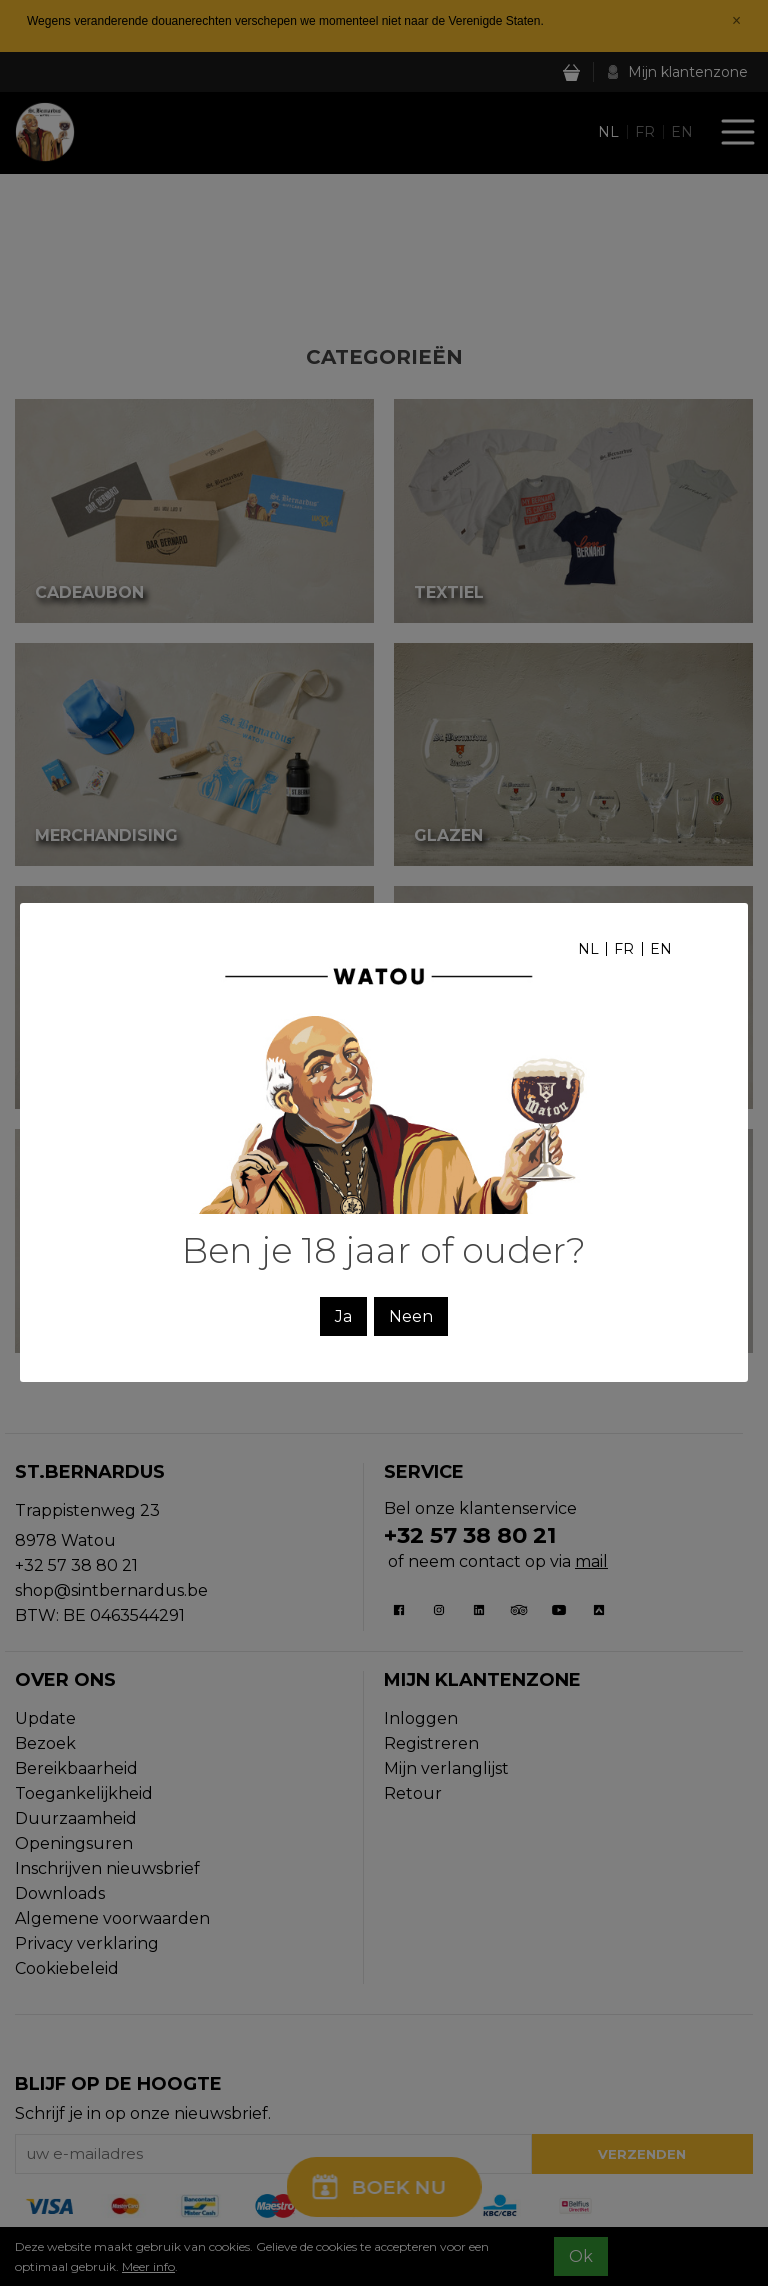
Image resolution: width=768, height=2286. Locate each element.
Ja (343, 1316)
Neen (411, 1316)
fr (624, 949)
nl (588, 949)
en (661, 949)
